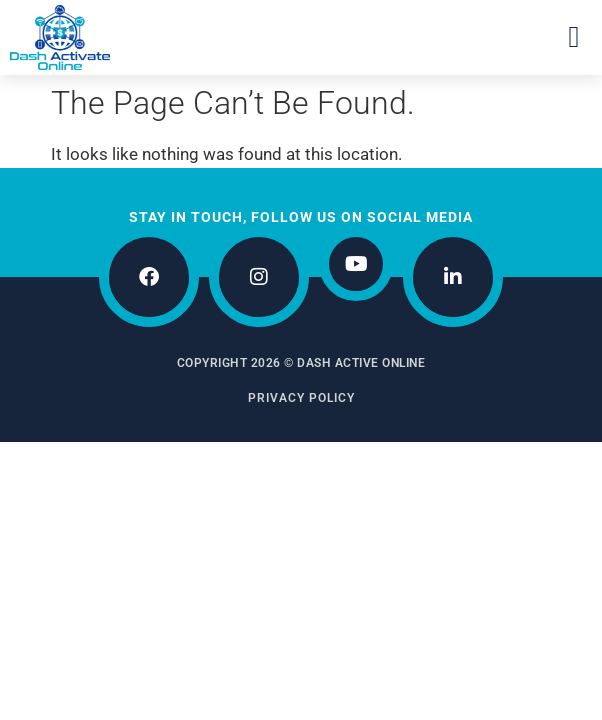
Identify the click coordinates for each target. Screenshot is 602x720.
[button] (574, 37)
